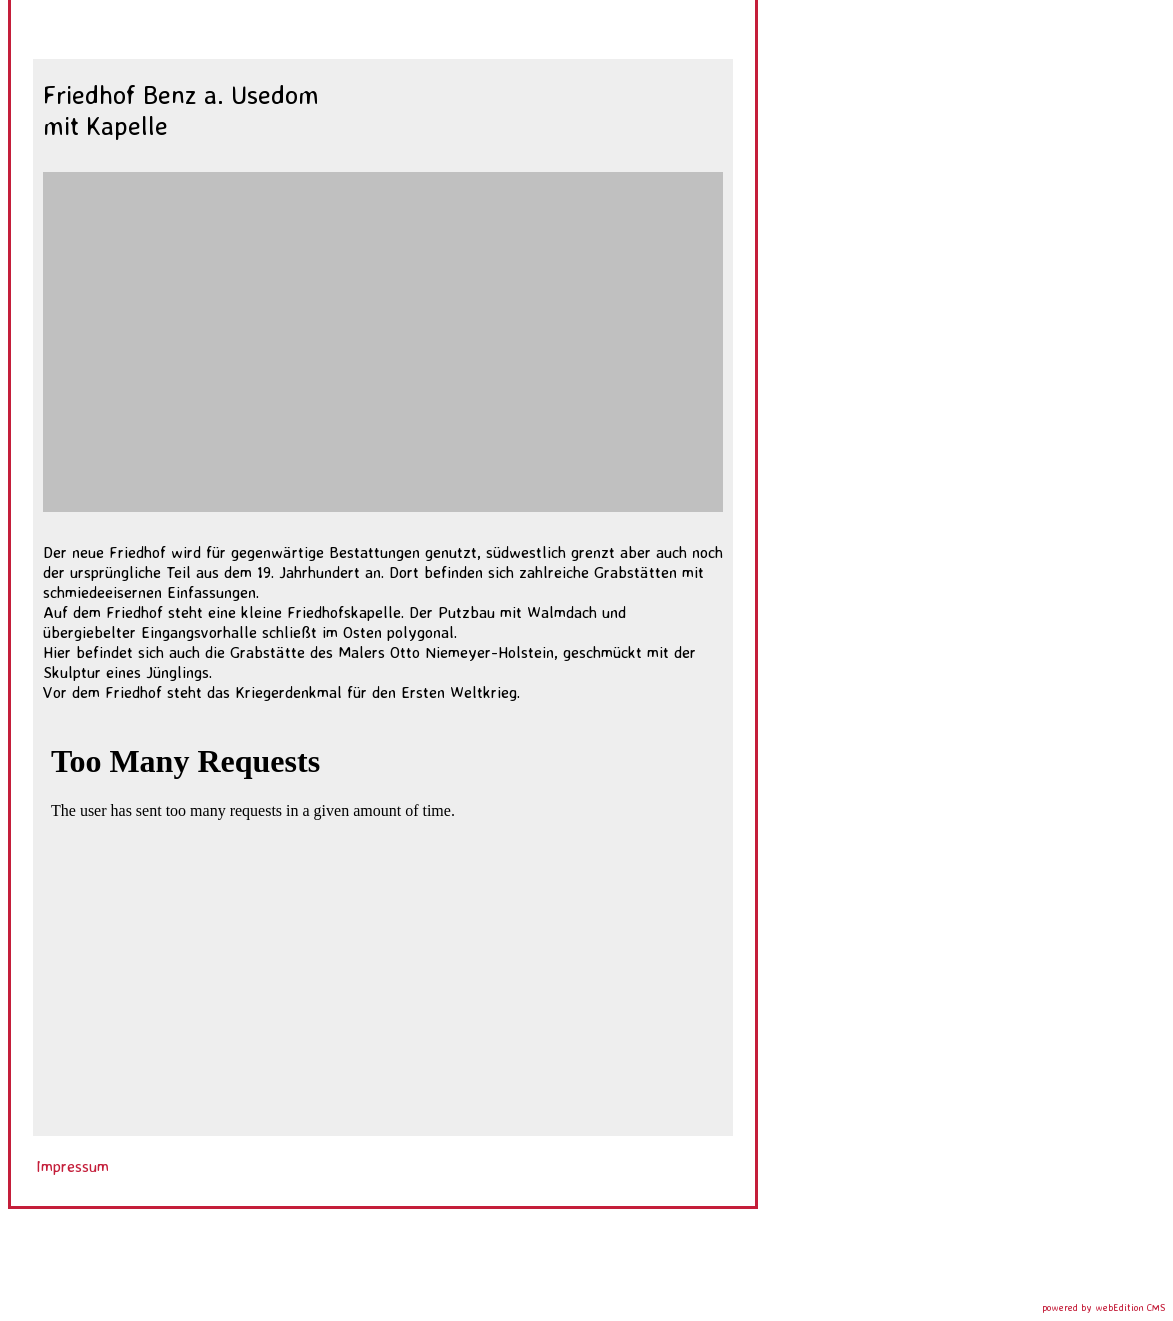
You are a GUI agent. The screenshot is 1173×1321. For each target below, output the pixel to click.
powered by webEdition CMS (1103, 1307)
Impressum (72, 1166)
